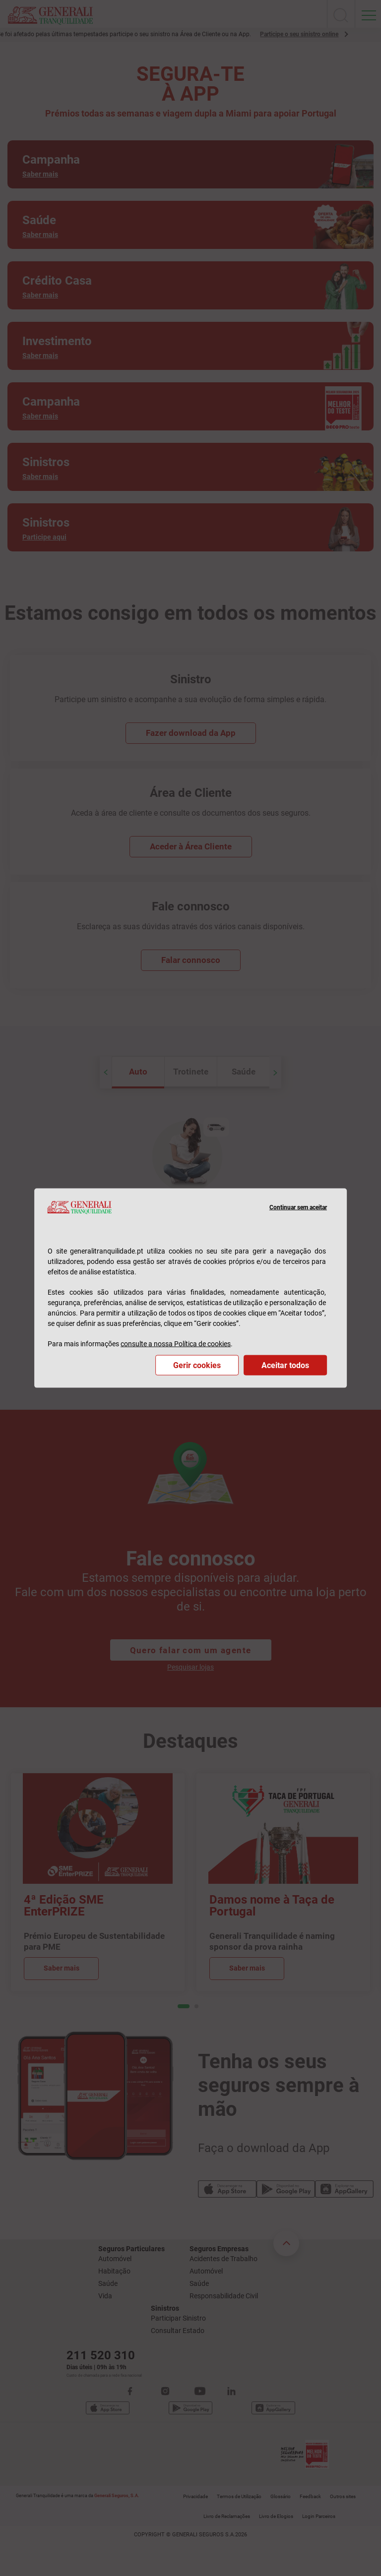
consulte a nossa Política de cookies (176, 1344)
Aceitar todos (285, 1365)
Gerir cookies (197, 1365)
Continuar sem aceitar (298, 1206)
